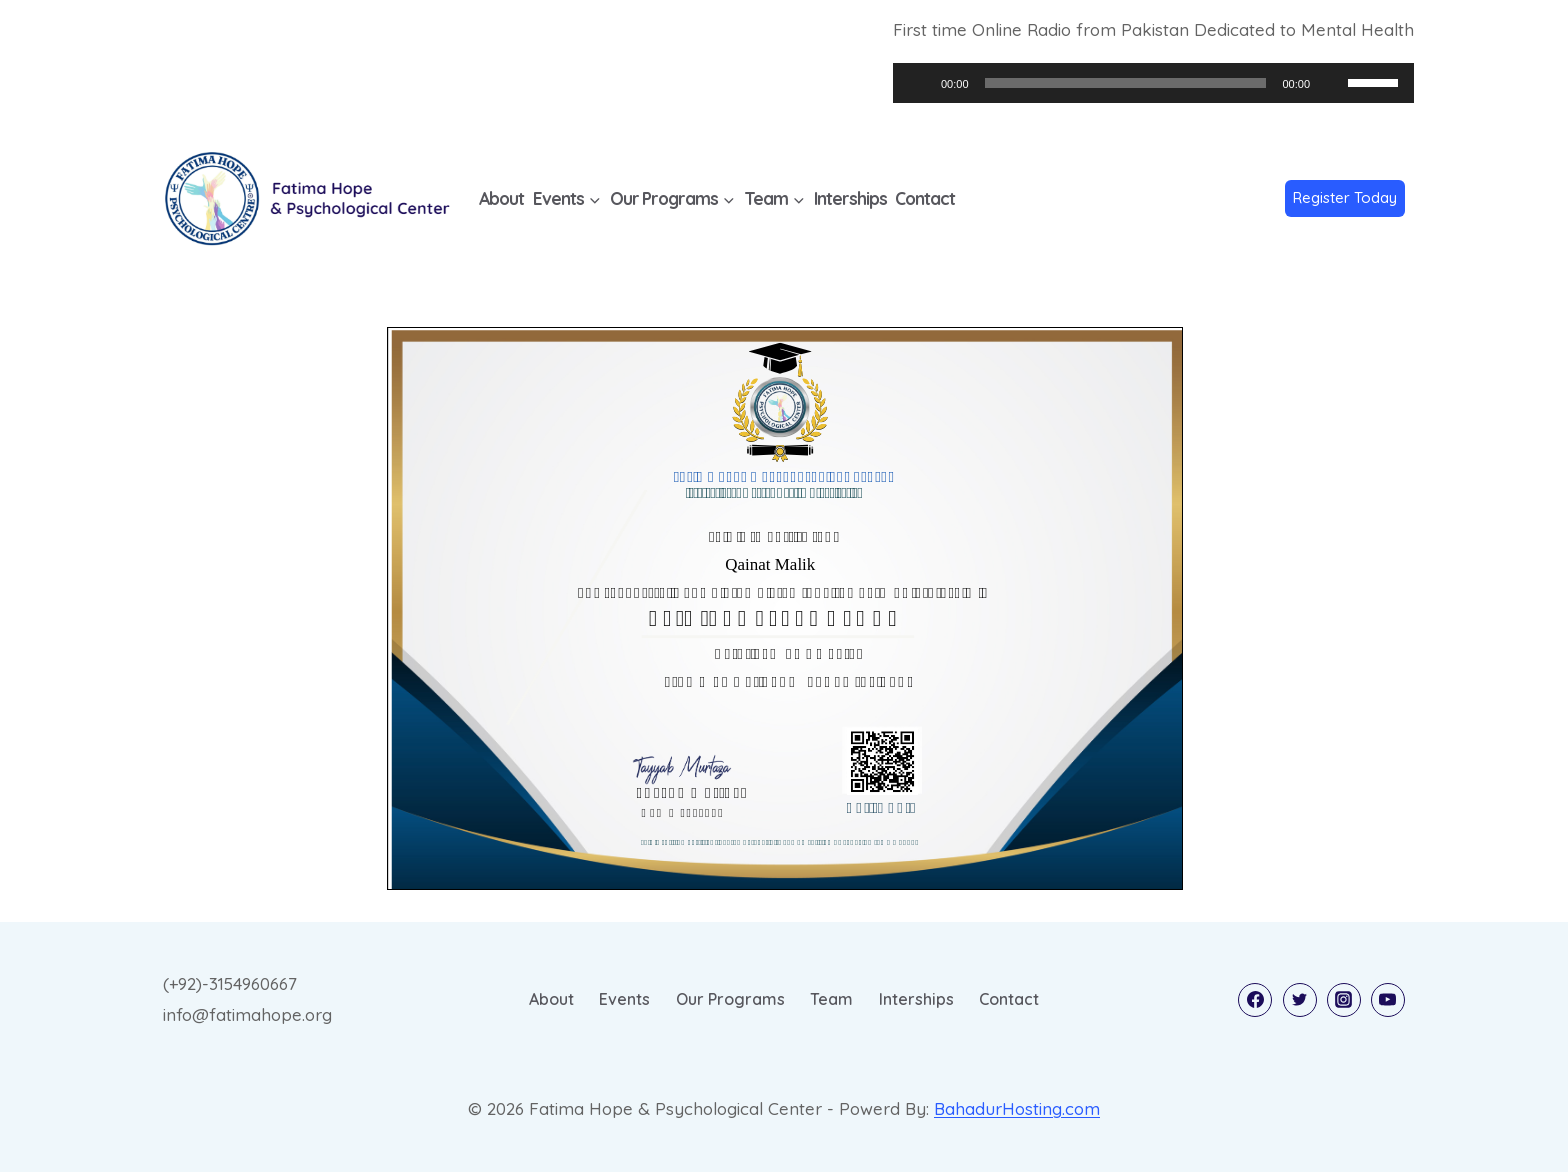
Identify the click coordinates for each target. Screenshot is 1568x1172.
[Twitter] (1300, 1000)
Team (831, 999)
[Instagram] (1344, 1000)
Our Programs (730, 999)
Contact (925, 198)
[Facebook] (1255, 1000)
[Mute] (1332, 83)
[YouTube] (1388, 1000)
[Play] (919, 83)
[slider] (1126, 83)
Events (624, 999)
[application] (1153, 83)
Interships (850, 198)
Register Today (1345, 197)
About (501, 198)
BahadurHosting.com (1017, 1108)
